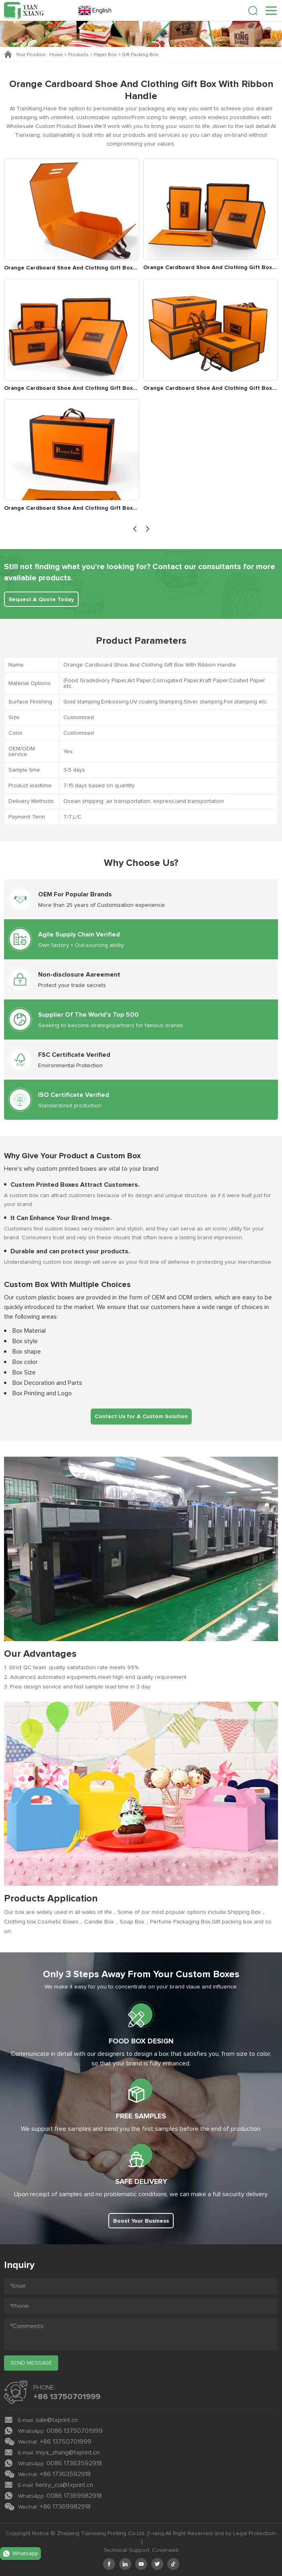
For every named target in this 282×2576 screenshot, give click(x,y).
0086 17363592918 (74, 2463)
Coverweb (165, 2550)
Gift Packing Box (140, 55)
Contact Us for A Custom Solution (141, 1416)
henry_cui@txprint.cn (64, 2485)
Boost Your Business (141, 2221)
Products (78, 55)
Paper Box (105, 55)
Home (56, 55)
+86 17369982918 (65, 2506)
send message (31, 2363)
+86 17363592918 (65, 2474)
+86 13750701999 (66, 2397)
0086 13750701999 (75, 2431)
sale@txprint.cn (57, 2420)
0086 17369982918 (74, 2496)
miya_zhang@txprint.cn (67, 2452)
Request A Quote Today (41, 599)
